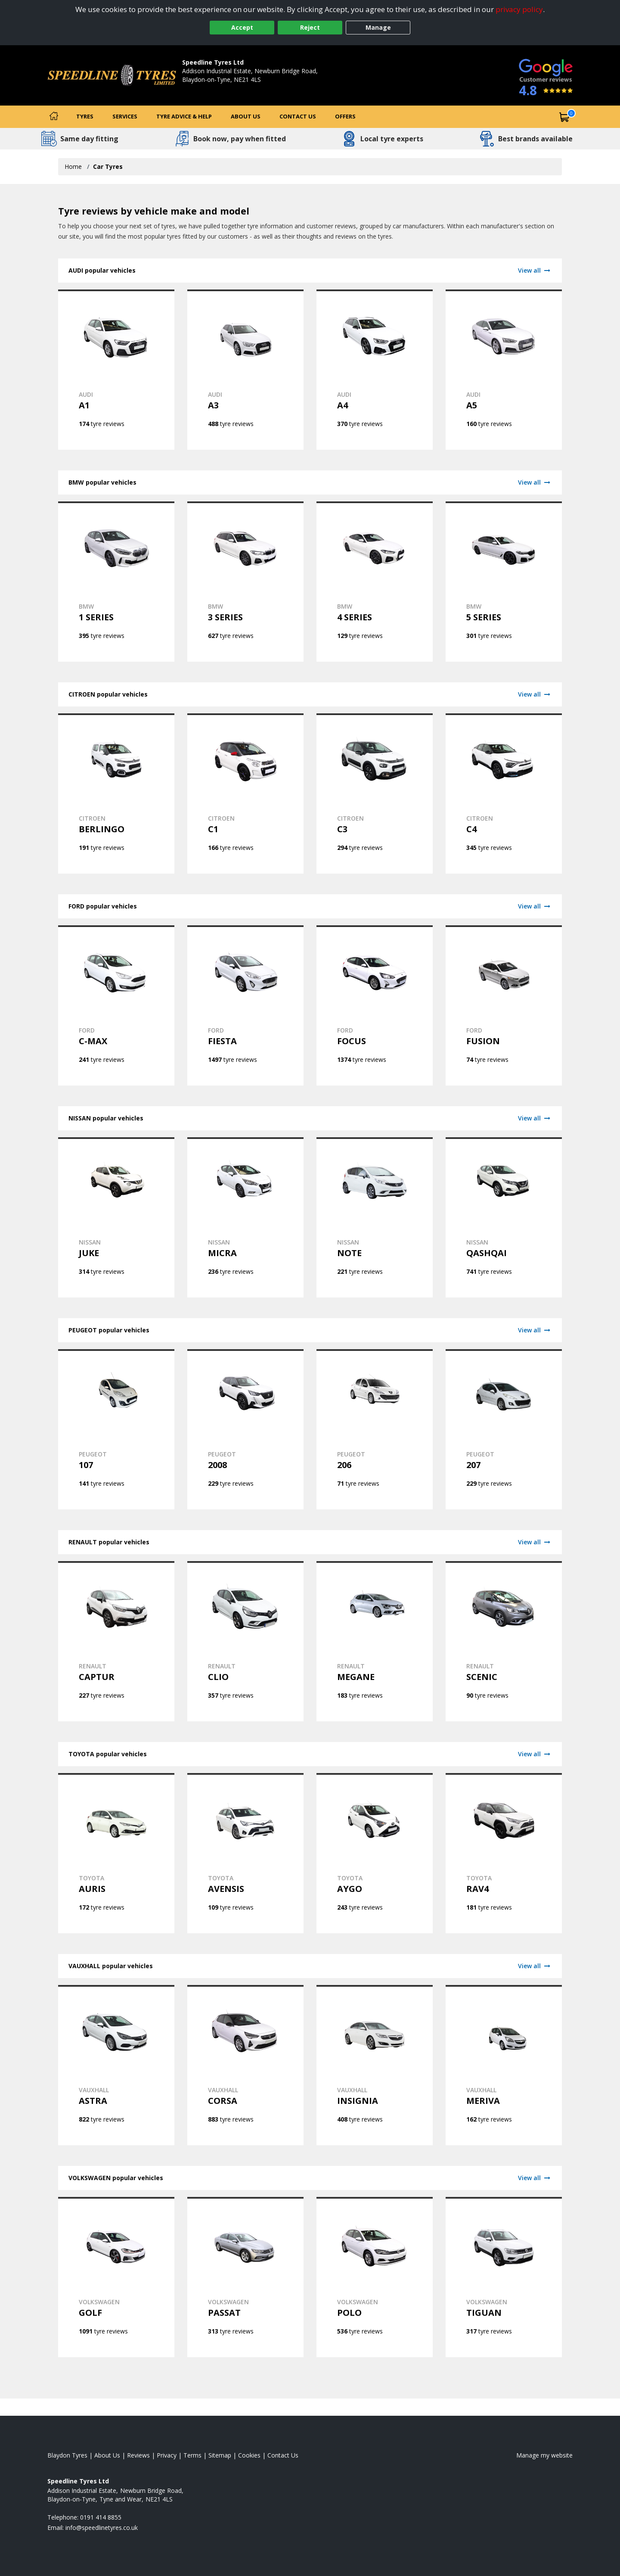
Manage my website (544, 2455)
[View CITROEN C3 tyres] (374, 793)
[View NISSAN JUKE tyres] (116, 1217)
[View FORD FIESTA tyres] (245, 1005)
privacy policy (519, 9)
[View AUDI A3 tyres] (245, 369)
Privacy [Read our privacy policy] (167, 2455)
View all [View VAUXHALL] (535, 1966)
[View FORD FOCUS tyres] (374, 1005)
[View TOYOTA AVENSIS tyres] (245, 1853)
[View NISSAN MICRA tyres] (245, 1217)
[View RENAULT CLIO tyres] (245, 1641)
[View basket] (564, 117)
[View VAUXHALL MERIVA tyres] (504, 2065)
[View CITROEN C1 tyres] (245, 793)
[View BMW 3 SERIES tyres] (245, 581)
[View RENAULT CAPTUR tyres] (116, 1641)
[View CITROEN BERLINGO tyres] (116, 793)
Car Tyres (108, 166)
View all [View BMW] (535, 482)
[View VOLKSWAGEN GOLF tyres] (116, 2277)
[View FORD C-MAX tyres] (116, 1005)
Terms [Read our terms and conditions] (192, 2455)
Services (124, 116)
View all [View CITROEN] (535, 694)
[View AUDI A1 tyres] (116, 369)
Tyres (84, 116)
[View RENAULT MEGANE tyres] (374, 1641)
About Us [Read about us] (107, 2455)
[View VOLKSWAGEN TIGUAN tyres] (504, 2277)
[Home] (54, 117)
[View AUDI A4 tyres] (374, 369)
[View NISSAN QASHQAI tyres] (504, 1217)
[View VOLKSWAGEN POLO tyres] (374, 2277)
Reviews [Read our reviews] (138, 2455)
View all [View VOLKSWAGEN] (535, 2178)
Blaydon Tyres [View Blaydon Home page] (67, 2455)
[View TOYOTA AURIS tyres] (116, 1853)
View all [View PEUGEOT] (535, 1330)
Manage (378, 27)
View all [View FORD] (535, 906)
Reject (310, 27)
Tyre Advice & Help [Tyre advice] (184, 116)
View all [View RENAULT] (535, 1542)
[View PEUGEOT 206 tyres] (374, 1429)
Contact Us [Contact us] (297, 116)
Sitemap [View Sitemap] (219, 2455)
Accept (242, 27)
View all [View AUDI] (535, 270)
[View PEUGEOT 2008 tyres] (245, 1429)
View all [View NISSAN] (535, 1118)
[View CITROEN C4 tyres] (504, 793)
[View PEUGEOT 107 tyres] (116, 1429)
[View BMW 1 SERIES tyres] (116, 581)
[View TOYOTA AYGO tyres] (374, 1853)
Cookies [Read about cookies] (249, 2455)
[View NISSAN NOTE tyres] (374, 1217)
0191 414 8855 (202, 88)
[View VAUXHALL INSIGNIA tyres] (374, 2065)
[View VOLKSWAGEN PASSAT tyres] (245, 2277)
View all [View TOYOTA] (535, 1754)
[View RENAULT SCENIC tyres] (504, 1641)
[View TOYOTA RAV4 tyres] (504, 1853)
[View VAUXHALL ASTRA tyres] (116, 2065)
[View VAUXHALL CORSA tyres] (245, 2065)
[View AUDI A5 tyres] (504, 369)
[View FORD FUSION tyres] (504, 1005)
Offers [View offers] (345, 116)
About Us (245, 116)
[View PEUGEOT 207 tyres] (504, 1429)
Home (73, 166)
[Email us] (101, 2527)
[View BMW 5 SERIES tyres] (504, 581)
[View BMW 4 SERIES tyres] (374, 581)
